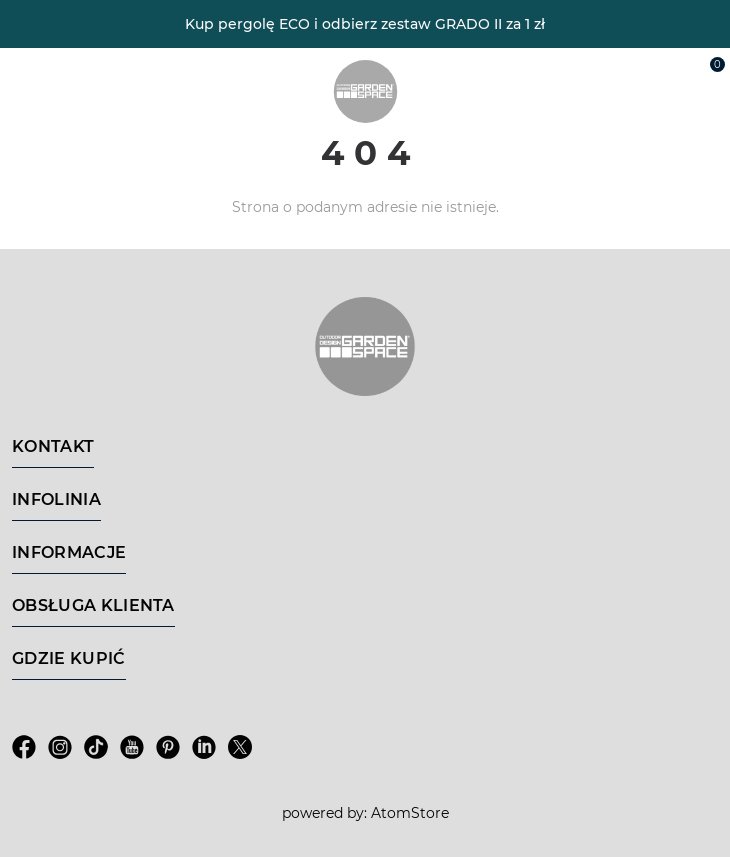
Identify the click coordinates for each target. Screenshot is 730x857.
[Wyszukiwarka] (616, 72)
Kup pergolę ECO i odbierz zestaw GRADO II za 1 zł (365, 24)
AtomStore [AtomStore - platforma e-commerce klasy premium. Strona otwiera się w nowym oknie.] (410, 813)
